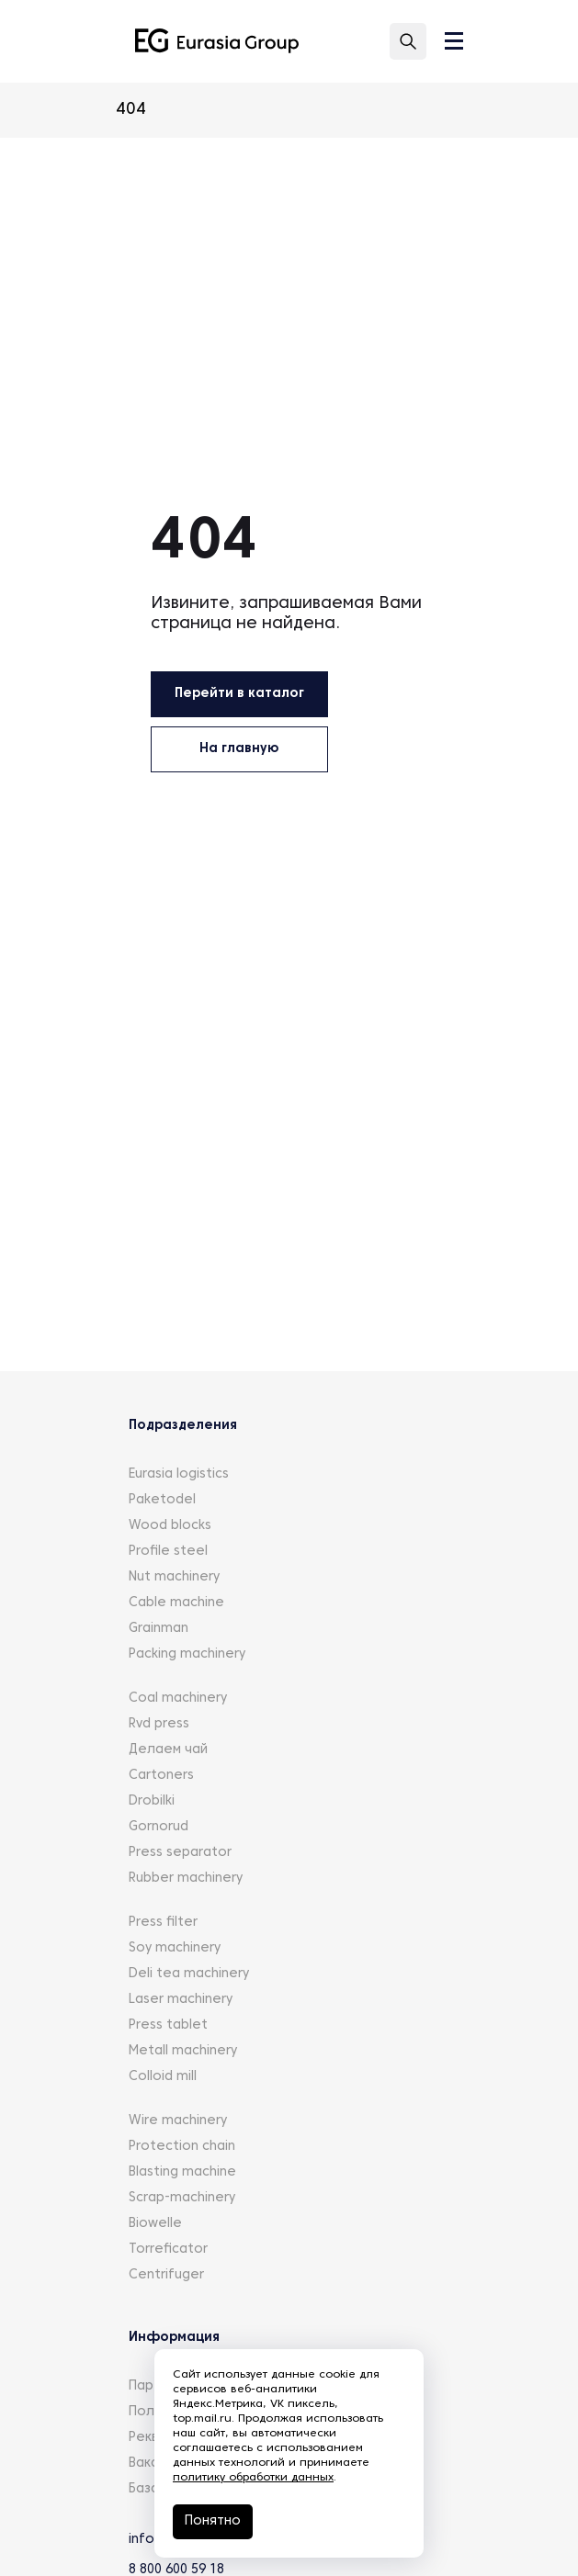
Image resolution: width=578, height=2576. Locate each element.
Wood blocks (170, 1526)
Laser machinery (180, 2000)
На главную (238, 749)
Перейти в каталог (239, 694)
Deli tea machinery (189, 1974)
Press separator (180, 1853)
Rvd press (159, 1724)
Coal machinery (178, 1698)
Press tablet (168, 2025)
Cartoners (161, 1776)
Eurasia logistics (179, 1474)
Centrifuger (166, 2275)
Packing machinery (187, 1654)
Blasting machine (182, 2172)
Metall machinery (183, 2051)
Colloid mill (163, 2077)
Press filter (163, 1923)
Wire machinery (178, 2121)
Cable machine (176, 1603)
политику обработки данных (253, 2477)
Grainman (158, 1629)
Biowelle (155, 2224)
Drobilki (152, 1801)
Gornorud (158, 1827)
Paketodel (162, 1500)
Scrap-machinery (182, 2198)
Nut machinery (174, 1577)
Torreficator (168, 2249)
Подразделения (183, 1426)
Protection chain (182, 2147)
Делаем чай (168, 1750)
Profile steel (168, 1552)
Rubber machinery (186, 1878)
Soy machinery (175, 1948)
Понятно (213, 2521)
